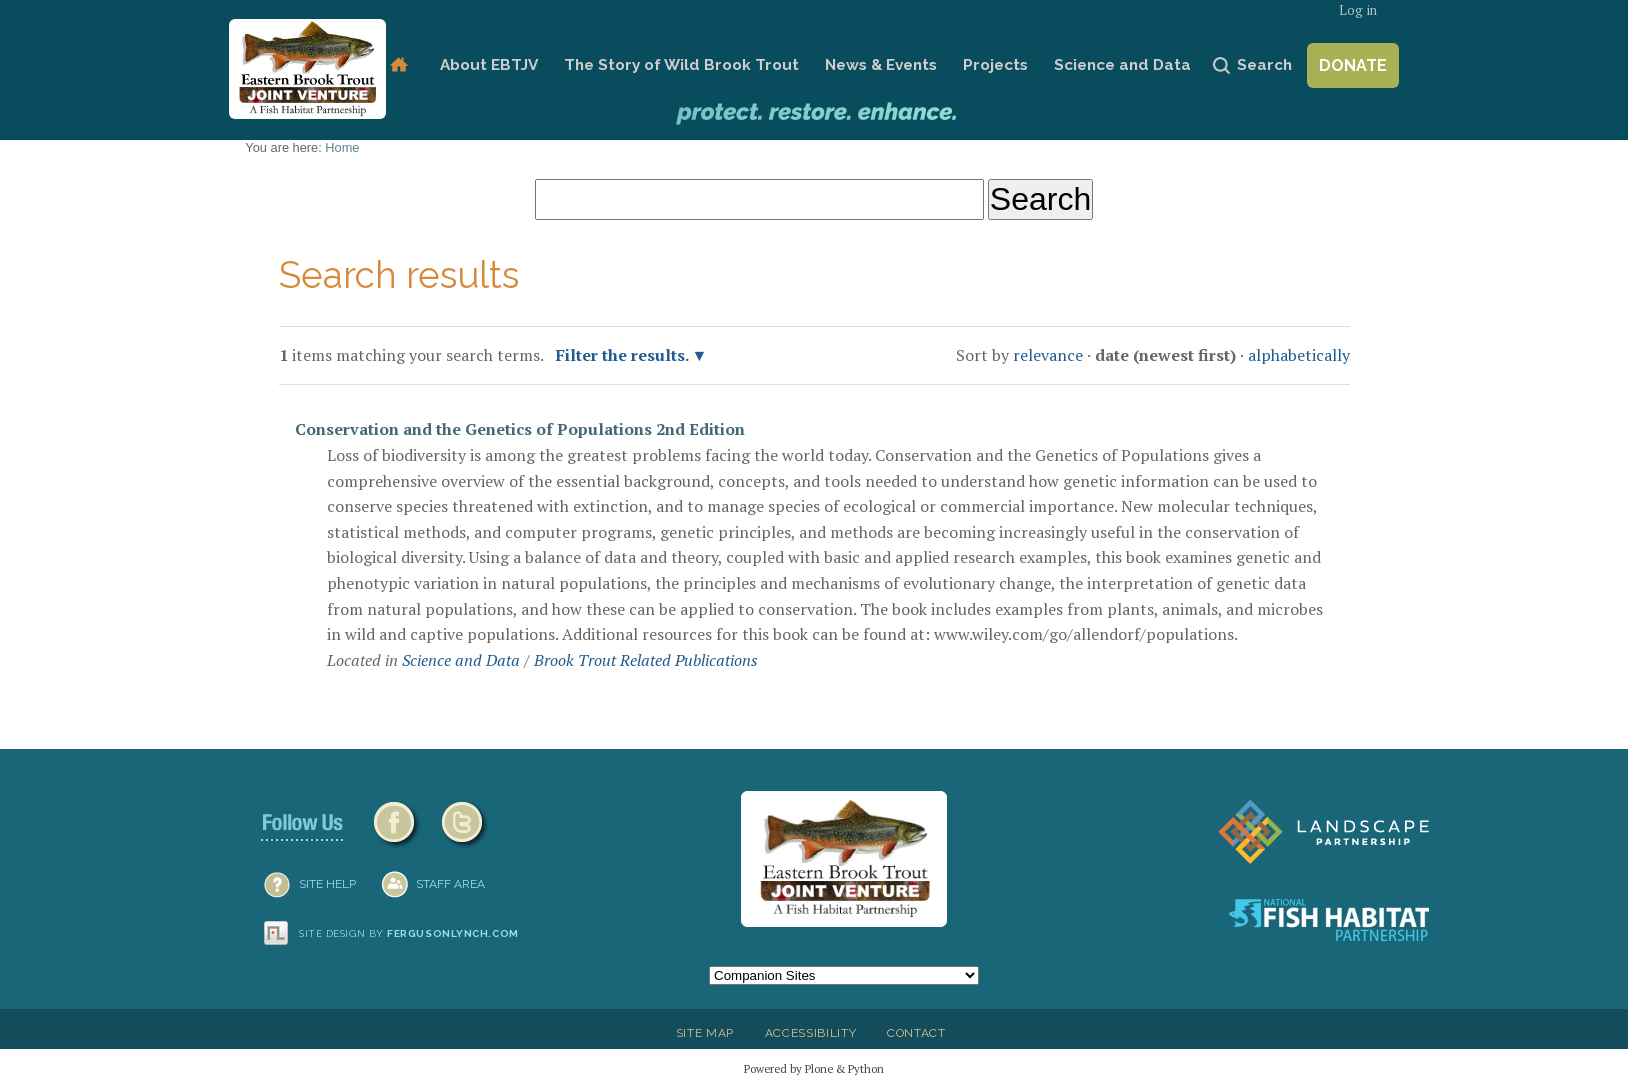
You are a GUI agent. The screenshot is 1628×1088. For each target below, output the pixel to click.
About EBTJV (489, 65)
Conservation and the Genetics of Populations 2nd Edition (520, 429)
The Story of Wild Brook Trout (681, 65)
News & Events (881, 65)
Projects (995, 65)
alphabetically (1299, 355)
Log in (1358, 10)
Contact (916, 1033)
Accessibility (811, 1033)
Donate (1353, 65)
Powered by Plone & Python (814, 1068)
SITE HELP (327, 884)
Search (1264, 65)
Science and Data (1122, 65)
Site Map (705, 1033)
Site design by (409, 933)
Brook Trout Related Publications (646, 660)
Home (398, 65)
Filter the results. (624, 355)
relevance (1048, 355)
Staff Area (450, 884)
